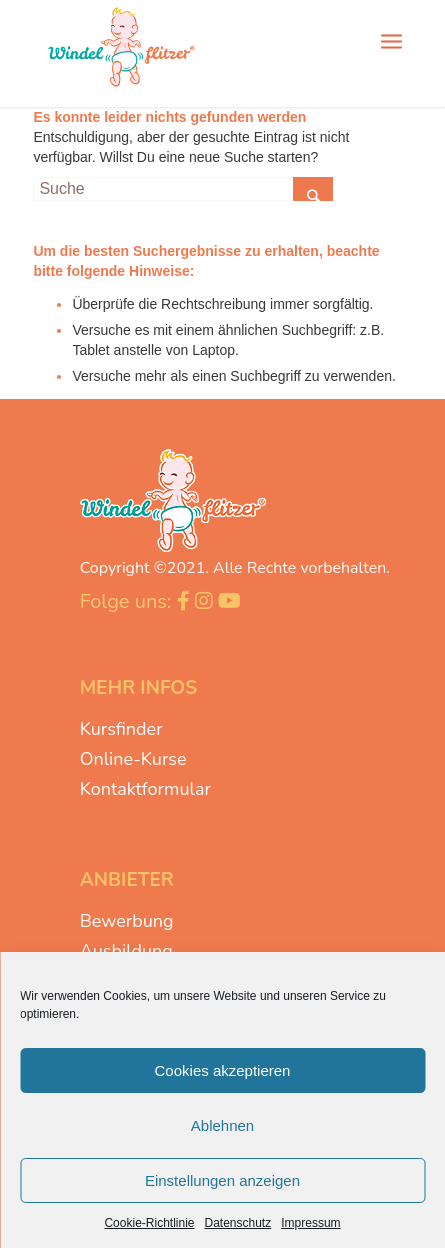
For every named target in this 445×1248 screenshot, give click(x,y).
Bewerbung (127, 921)
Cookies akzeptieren (223, 1070)
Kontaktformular (145, 789)
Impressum (310, 1223)
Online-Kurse (133, 759)
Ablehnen (222, 1125)
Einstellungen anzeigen (222, 1180)
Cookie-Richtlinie (149, 1223)
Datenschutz (238, 1223)
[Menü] (391, 40)
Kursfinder (121, 729)
